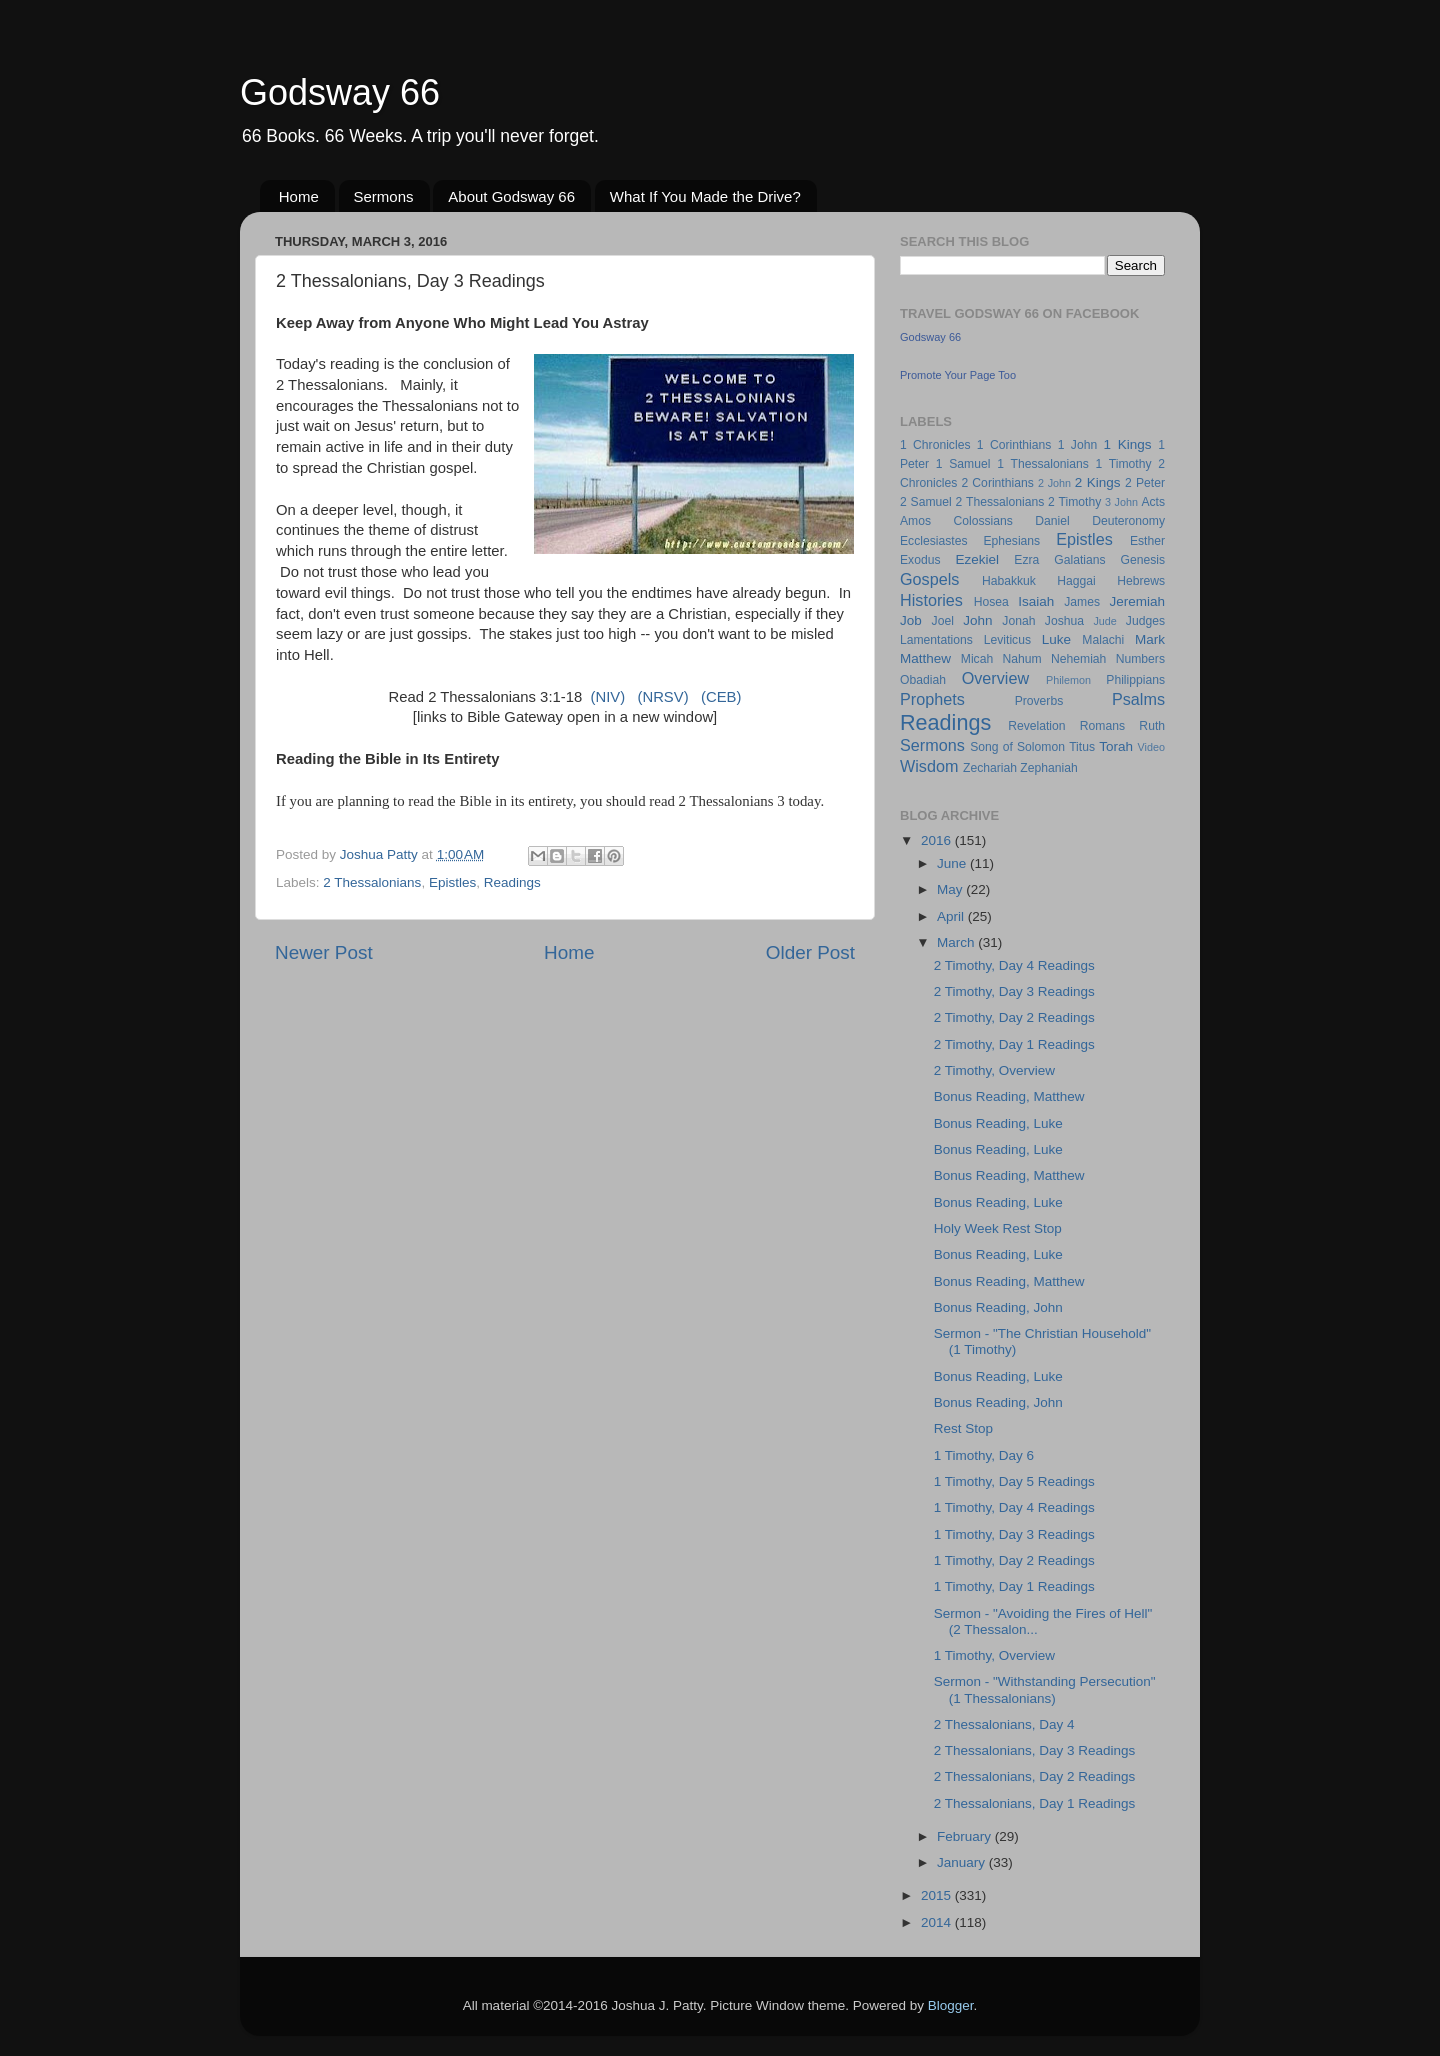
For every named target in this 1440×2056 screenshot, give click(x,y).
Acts (1153, 502)
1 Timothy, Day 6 (984, 1455)
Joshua (1064, 621)
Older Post (810, 952)
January (963, 1862)
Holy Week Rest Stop (998, 1228)
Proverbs (1039, 701)
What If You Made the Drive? (705, 196)
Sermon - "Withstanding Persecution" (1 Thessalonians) (1045, 1689)
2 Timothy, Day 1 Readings (1014, 1044)
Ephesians (1011, 541)
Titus (1082, 747)
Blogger (951, 2005)
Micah (977, 659)
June (953, 863)
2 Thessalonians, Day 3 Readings (1035, 1750)
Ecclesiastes (933, 541)
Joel (943, 621)
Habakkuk (1009, 581)
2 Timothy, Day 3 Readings (1014, 991)
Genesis (1142, 560)
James (1082, 602)
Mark (1150, 639)
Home (299, 196)
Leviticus (1007, 640)
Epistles (452, 882)
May (951, 889)
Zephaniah (1048, 768)
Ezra (1026, 560)
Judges (1145, 621)
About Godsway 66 (511, 196)
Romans (1102, 726)
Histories (931, 600)
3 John (1121, 502)
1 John (1077, 445)
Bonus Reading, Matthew (1009, 1096)
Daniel (1052, 521)
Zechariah (990, 768)
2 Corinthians (997, 483)
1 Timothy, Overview (994, 1655)
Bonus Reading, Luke (998, 1123)
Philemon (1068, 680)
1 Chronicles (935, 445)
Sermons (384, 196)
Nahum (1022, 659)
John (977, 620)
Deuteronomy (1128, 521)
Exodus (920, 560)
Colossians (982, 521)
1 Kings (1128, 444)
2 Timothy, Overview (994, 1070)
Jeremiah (1138, 601)
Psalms (1138, 699)
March (957, 942)
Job (911, 620)
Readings (512, 882)
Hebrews (1141, 581)
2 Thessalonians (372, 882)
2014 (938, 1922)
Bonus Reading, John (998, 1307)
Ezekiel (977, 559)
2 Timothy (1074, 502)
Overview (995, 678)
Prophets (932, 699)
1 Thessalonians (1043, 464)
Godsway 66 (340, 92)
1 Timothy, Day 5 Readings (1014, 1481)
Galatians (1079, 560)
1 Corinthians (1014, 445)
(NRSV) (662, 697)
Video (1151, 747)
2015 (938, 1895)
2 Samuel (926, 502)
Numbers (1140, 659)
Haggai (1076, 581)
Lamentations (936, 640)
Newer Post (324, 952)
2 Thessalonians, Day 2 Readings (1035, 1776)
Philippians (1135, 680)
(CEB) (721, 697)
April (952, 916)
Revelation (1036, 726)
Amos (915, 521)
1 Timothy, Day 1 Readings (1014, 1586)
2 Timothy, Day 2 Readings (1014, 1017)
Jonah (1018, 621)
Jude (1104, 621)
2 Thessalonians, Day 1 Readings (1035, 1803)
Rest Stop (963, 1428)
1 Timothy (1124, 464)
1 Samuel (963, 464)
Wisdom (929, 766)
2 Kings (1098, 482)
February (966, 1836)
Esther (1147, 541)
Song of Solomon (1017, 747)
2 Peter (1145, 483)
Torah (1116, 746)
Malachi (1103, 640)
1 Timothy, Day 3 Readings (1014, 1534)
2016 (938, 840)
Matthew (925, 658)
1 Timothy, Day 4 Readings (1014, 1507)
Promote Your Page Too (958, 375)
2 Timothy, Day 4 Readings (1014, 965)
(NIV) (607, 697)
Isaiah (1036, 601)
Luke (1056, 639)
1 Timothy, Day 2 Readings (1014, 1560)
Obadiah (923, 680)
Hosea (991, 602)
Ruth (1152, 726)
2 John (1054, 483)
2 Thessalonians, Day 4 (1004, 1724)
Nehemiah (1078, 659)
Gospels (929, 579)
